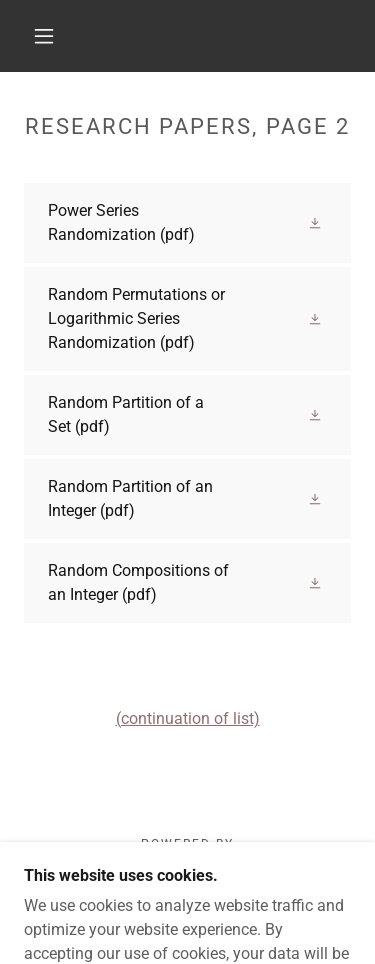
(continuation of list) (188, 718)
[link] (187, 223)
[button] (44, 36)
